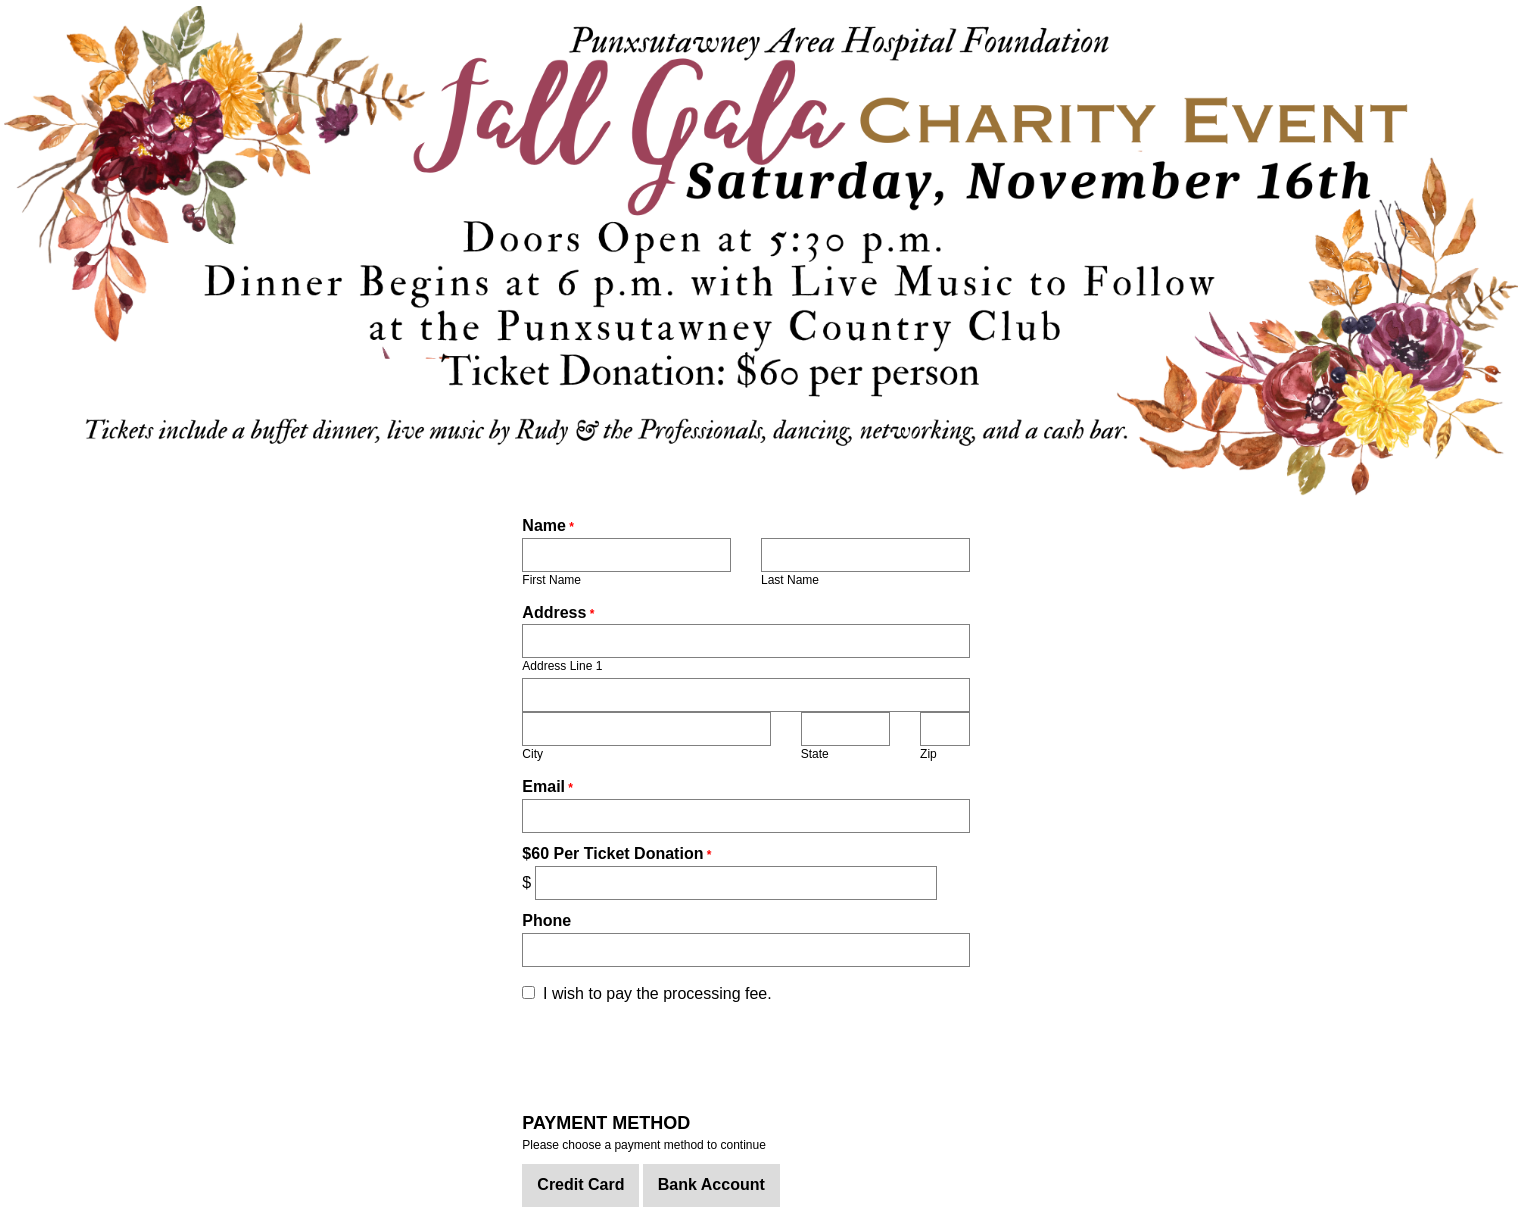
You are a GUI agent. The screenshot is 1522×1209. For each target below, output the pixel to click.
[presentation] (674, 1055)
